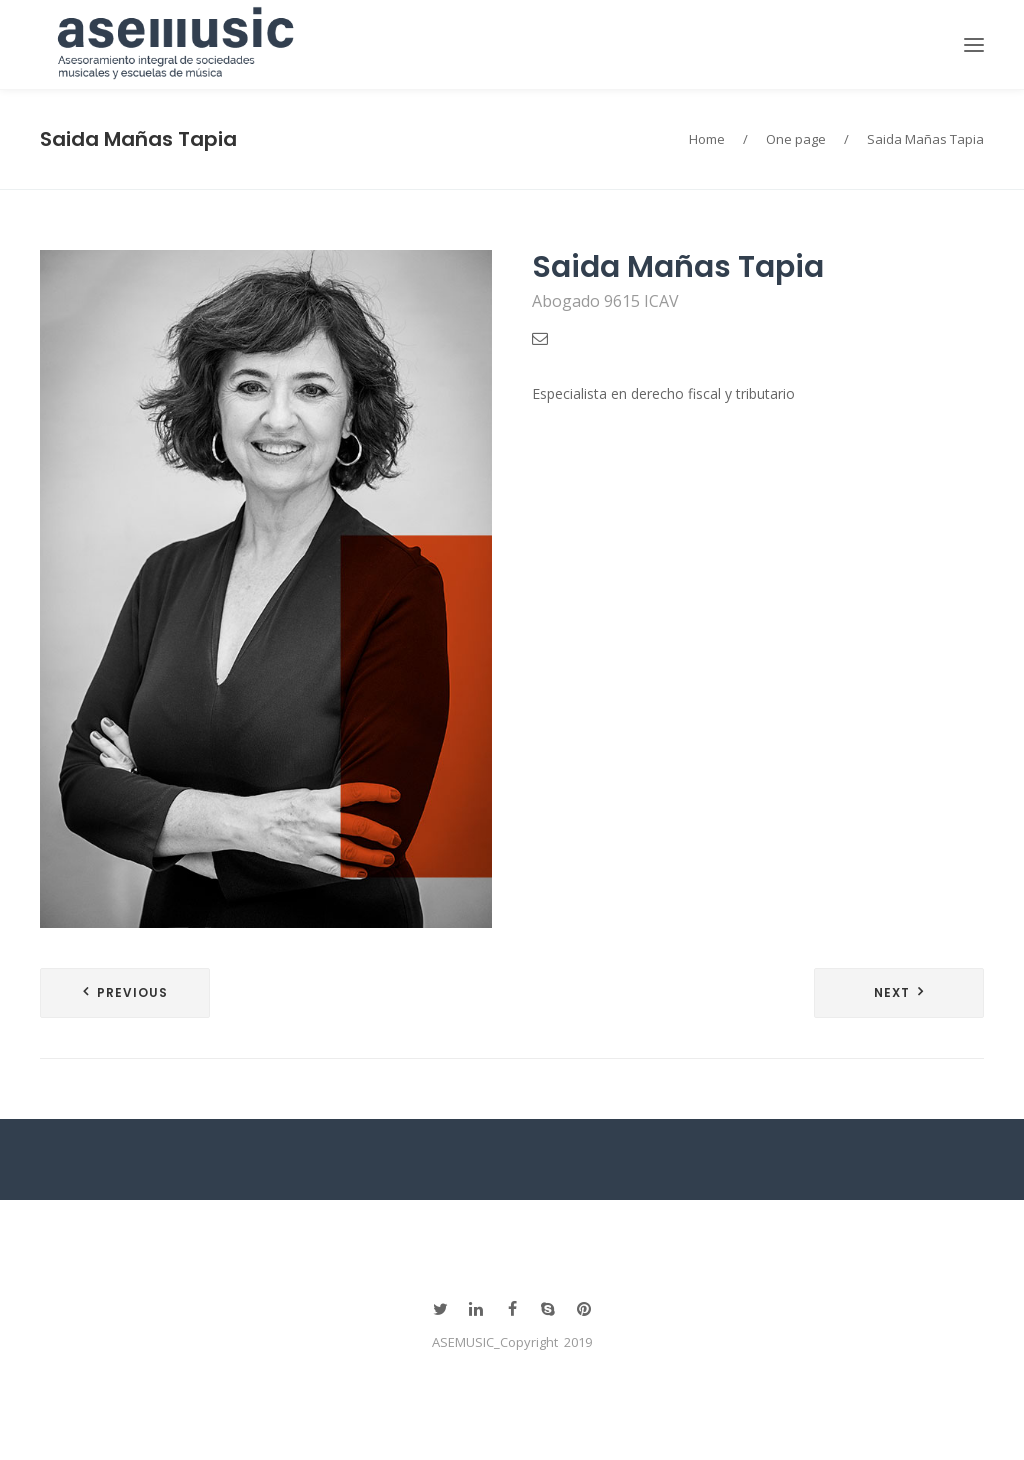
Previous (132, 992)
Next (892, 992)
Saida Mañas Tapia (138, 139)
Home (707, 139)
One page (796, 139)
